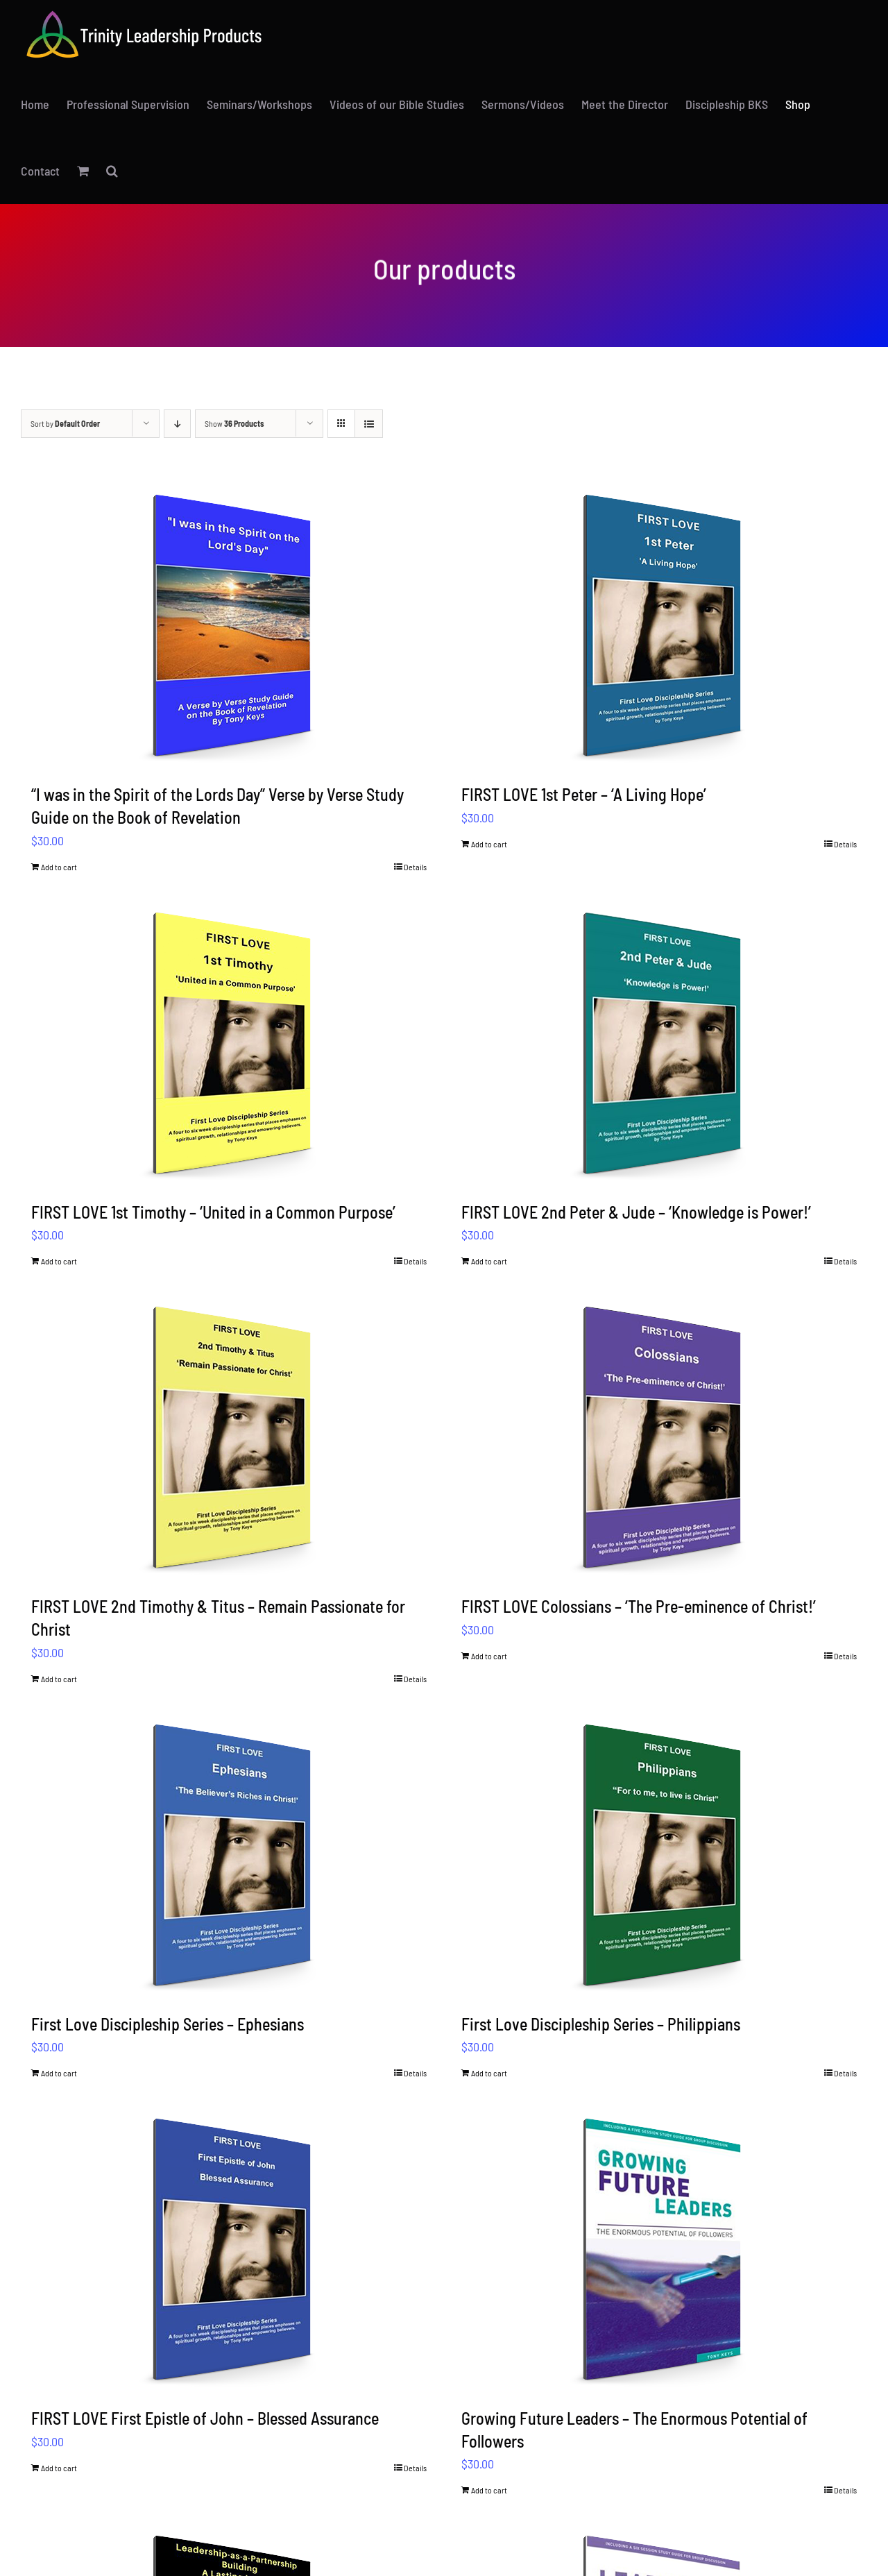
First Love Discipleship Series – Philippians (600, 2024)
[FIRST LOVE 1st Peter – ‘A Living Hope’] (659, 625)
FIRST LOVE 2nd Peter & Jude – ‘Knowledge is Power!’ (636, 1212)
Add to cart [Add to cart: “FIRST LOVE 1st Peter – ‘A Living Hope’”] (489, 844)
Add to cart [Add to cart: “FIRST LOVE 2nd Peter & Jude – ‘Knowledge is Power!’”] (489, 1261)
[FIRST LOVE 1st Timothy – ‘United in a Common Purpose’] (229, 1042)
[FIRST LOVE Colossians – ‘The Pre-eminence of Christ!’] (659, 1436)
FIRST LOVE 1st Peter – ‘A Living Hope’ (583, 794)
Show (234, 423)
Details (415, 867)
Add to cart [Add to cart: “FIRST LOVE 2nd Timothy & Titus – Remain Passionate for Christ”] (59, 1679)
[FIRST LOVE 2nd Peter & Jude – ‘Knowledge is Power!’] (659, 1042)
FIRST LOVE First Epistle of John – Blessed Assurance (205, 2418)
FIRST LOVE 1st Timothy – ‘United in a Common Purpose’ (213, 1212)
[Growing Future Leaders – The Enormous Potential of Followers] (659, 2248)
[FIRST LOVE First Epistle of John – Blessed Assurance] (229, 2248)
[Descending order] (177, 423)
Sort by (65, 423)
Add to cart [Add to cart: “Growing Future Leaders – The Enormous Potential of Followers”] (489, 2490)
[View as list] (368, 423)
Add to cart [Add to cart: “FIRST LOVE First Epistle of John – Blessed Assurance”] (59, 2468)
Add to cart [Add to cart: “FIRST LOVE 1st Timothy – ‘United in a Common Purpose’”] (59, 1261)
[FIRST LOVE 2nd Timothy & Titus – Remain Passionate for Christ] (229, 1436)
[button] (112, 170)
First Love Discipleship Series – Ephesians (167, 2024)
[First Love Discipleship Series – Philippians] (659, 1854)
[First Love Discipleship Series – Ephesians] (229, 1854)
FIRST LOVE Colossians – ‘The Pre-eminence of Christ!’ (638, 1606)
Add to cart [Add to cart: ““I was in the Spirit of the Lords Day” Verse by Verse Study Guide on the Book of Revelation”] (59, 867)
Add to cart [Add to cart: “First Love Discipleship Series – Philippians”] (489, 2073)
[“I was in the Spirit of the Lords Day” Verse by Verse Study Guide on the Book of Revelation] (229, 625)
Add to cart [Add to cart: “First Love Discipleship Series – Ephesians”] (59, 2073)
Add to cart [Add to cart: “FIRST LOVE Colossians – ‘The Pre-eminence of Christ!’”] (489, 1656)
